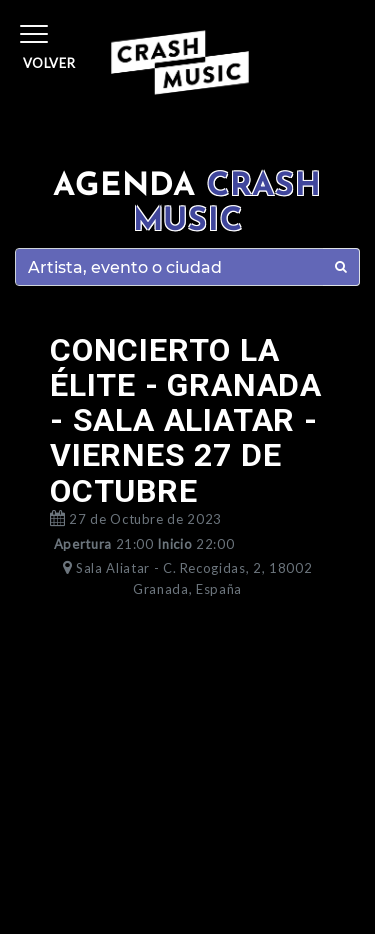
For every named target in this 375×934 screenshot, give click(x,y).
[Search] (169, 267)
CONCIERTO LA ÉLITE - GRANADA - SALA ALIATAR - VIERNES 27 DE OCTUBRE (186, 420)
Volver (49, 63)
